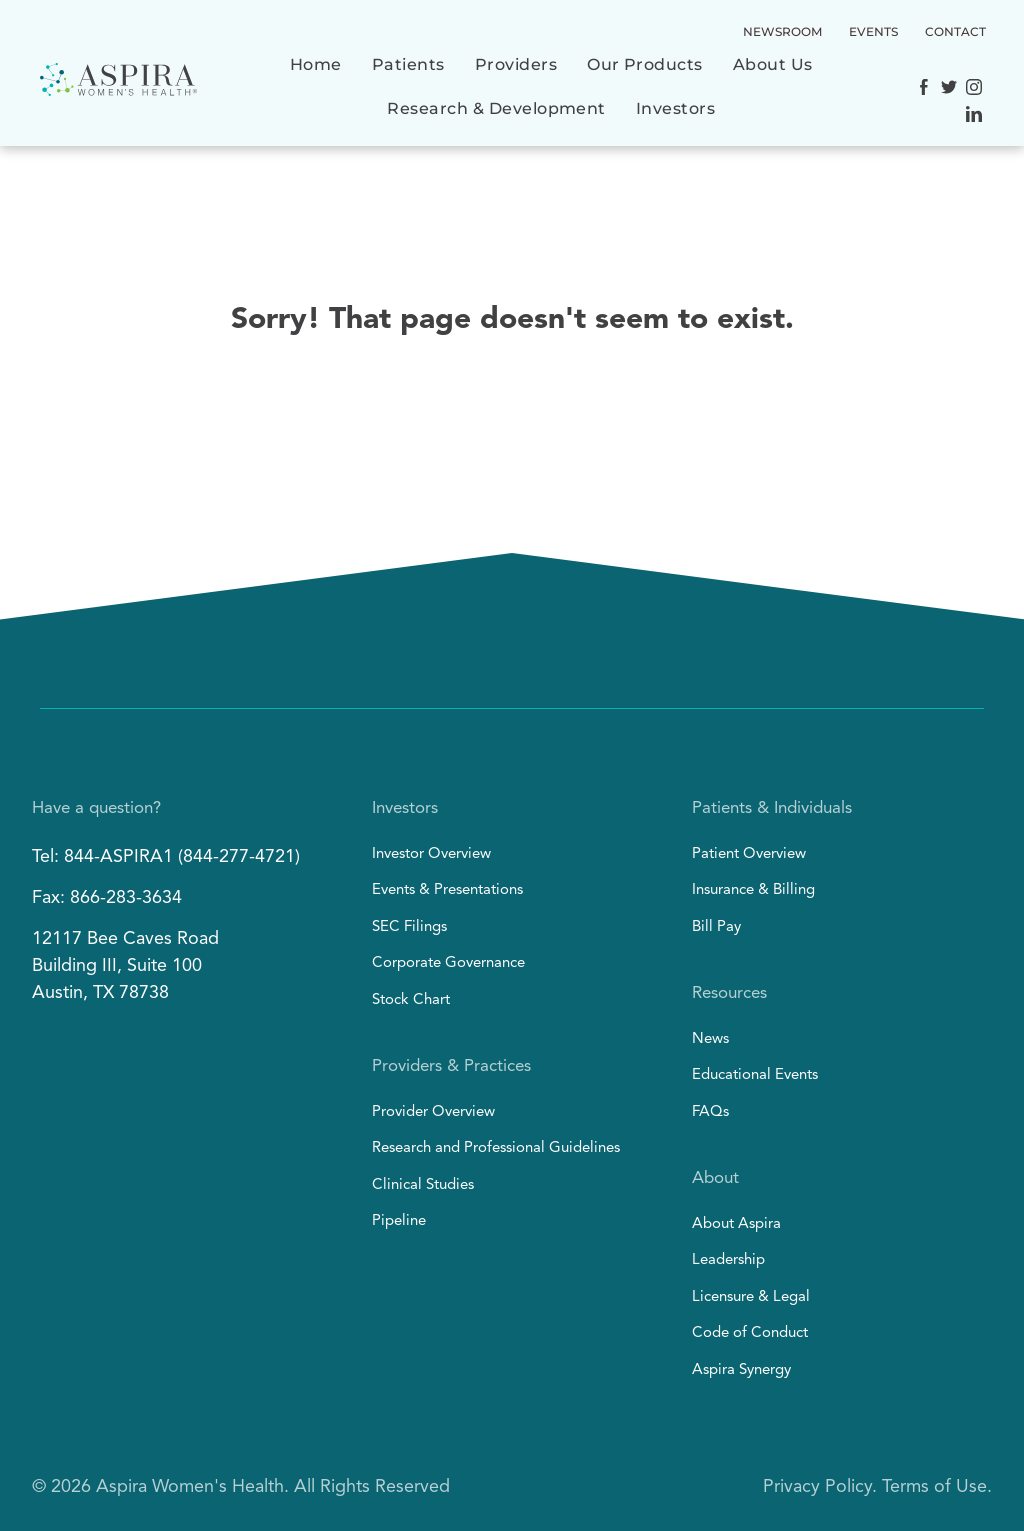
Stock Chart (411, 1000)
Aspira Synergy (741, 1370)
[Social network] (924, 89)
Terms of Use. (937, 1487)
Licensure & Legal (751, 1297)
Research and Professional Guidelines (496, 1148)
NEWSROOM (782, 31)
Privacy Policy (817, 1487)
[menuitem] (316, 75)
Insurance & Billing (753, 890)
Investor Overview (431, 854)
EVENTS (873, 31)
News (710, 1039)
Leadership (728, 1260)
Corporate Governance (448, 963)
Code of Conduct (750, 1333)
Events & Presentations (447, 890)
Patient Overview (749, 854)
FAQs (710, 1112)
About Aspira (736, 1224)
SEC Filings (409, 927)
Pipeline (399, 1221)
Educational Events (755, 1075)
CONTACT (955, 31)
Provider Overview (433, 1112)
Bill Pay (716, 927)
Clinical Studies (423, 1185)
